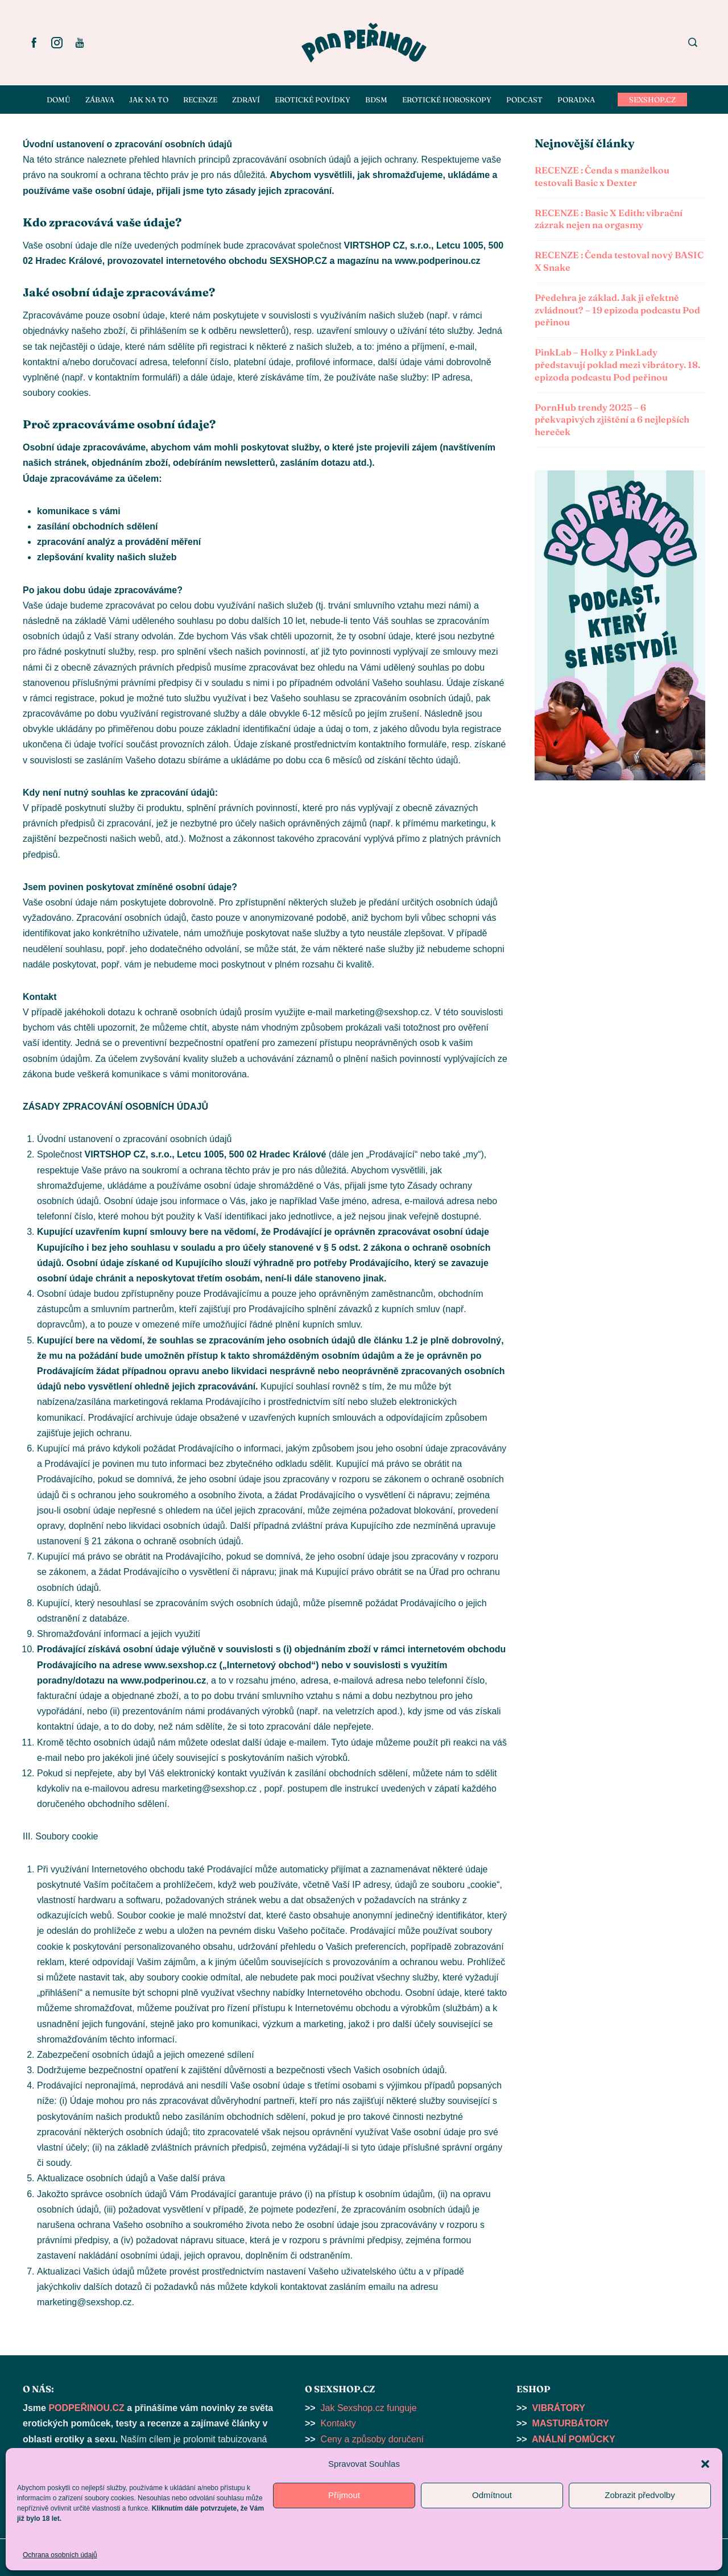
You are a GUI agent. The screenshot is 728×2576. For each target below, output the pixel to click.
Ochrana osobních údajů (60, 2555)
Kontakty (338, 2423)
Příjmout (344, 2495)
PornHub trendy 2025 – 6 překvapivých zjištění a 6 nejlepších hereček (612, 420)
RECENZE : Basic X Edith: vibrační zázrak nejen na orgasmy (608, 219)
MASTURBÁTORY (570, 2423)
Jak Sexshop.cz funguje (369, 2408)
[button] (705, 2464)
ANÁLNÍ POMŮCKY (573, 2439)
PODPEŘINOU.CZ (86, 2408)
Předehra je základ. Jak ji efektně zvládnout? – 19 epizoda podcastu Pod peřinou (617, 310)
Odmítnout (492, 2495)
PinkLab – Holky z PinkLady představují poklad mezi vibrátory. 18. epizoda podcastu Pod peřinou (617, 364)
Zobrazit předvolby (640, 2495)
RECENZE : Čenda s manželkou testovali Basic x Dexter (602, 176)
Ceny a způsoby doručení (372, 2439)
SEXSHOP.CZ (652, 99)
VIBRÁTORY (558, 2408)
